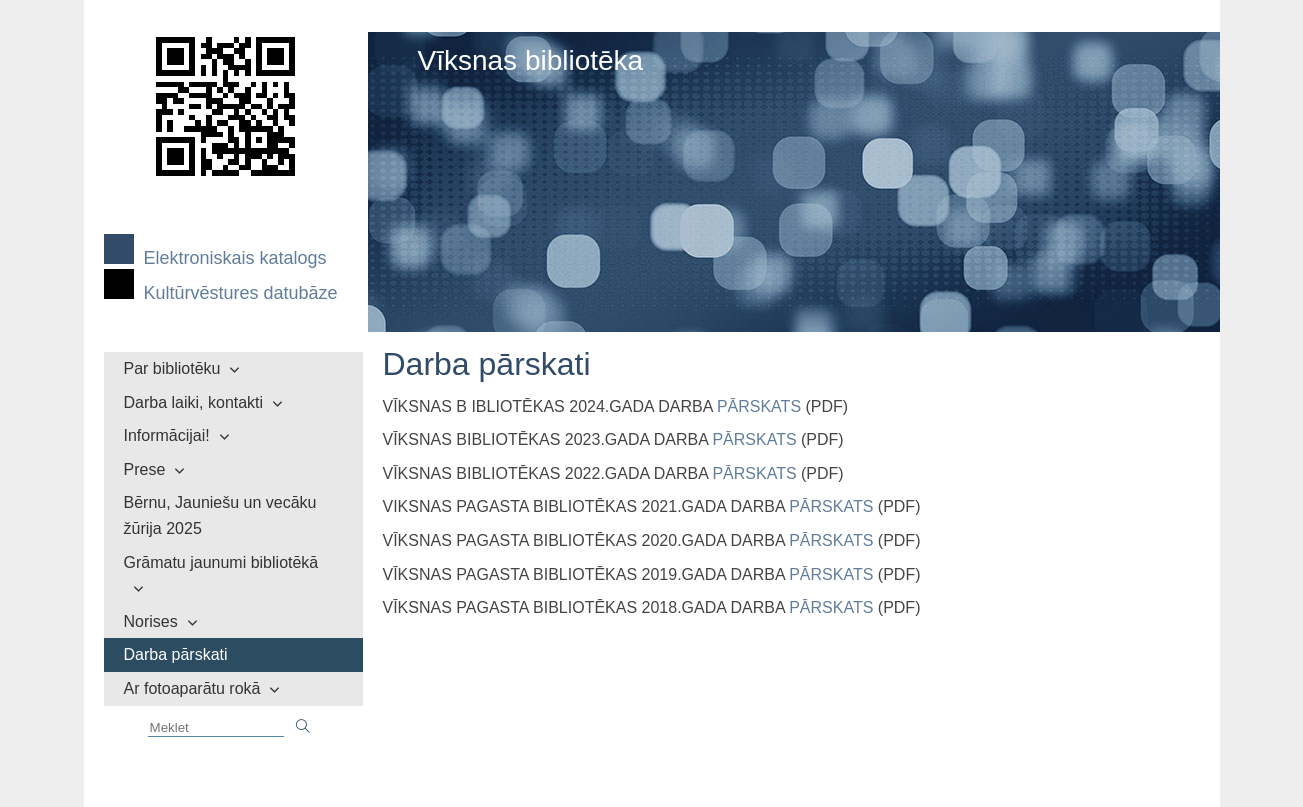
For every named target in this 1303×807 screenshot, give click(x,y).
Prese (145, 469)
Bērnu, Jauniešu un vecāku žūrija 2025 (220, 515)
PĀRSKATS (759, 406)
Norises (151, 621)
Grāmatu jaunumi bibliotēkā (221, 562)
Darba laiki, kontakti (194, 402)
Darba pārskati (176, 654)
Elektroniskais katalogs (235, 258)
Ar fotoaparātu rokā (192, 688)
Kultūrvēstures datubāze (241, 293)
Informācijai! (167, 435)
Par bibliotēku (172, 368)
